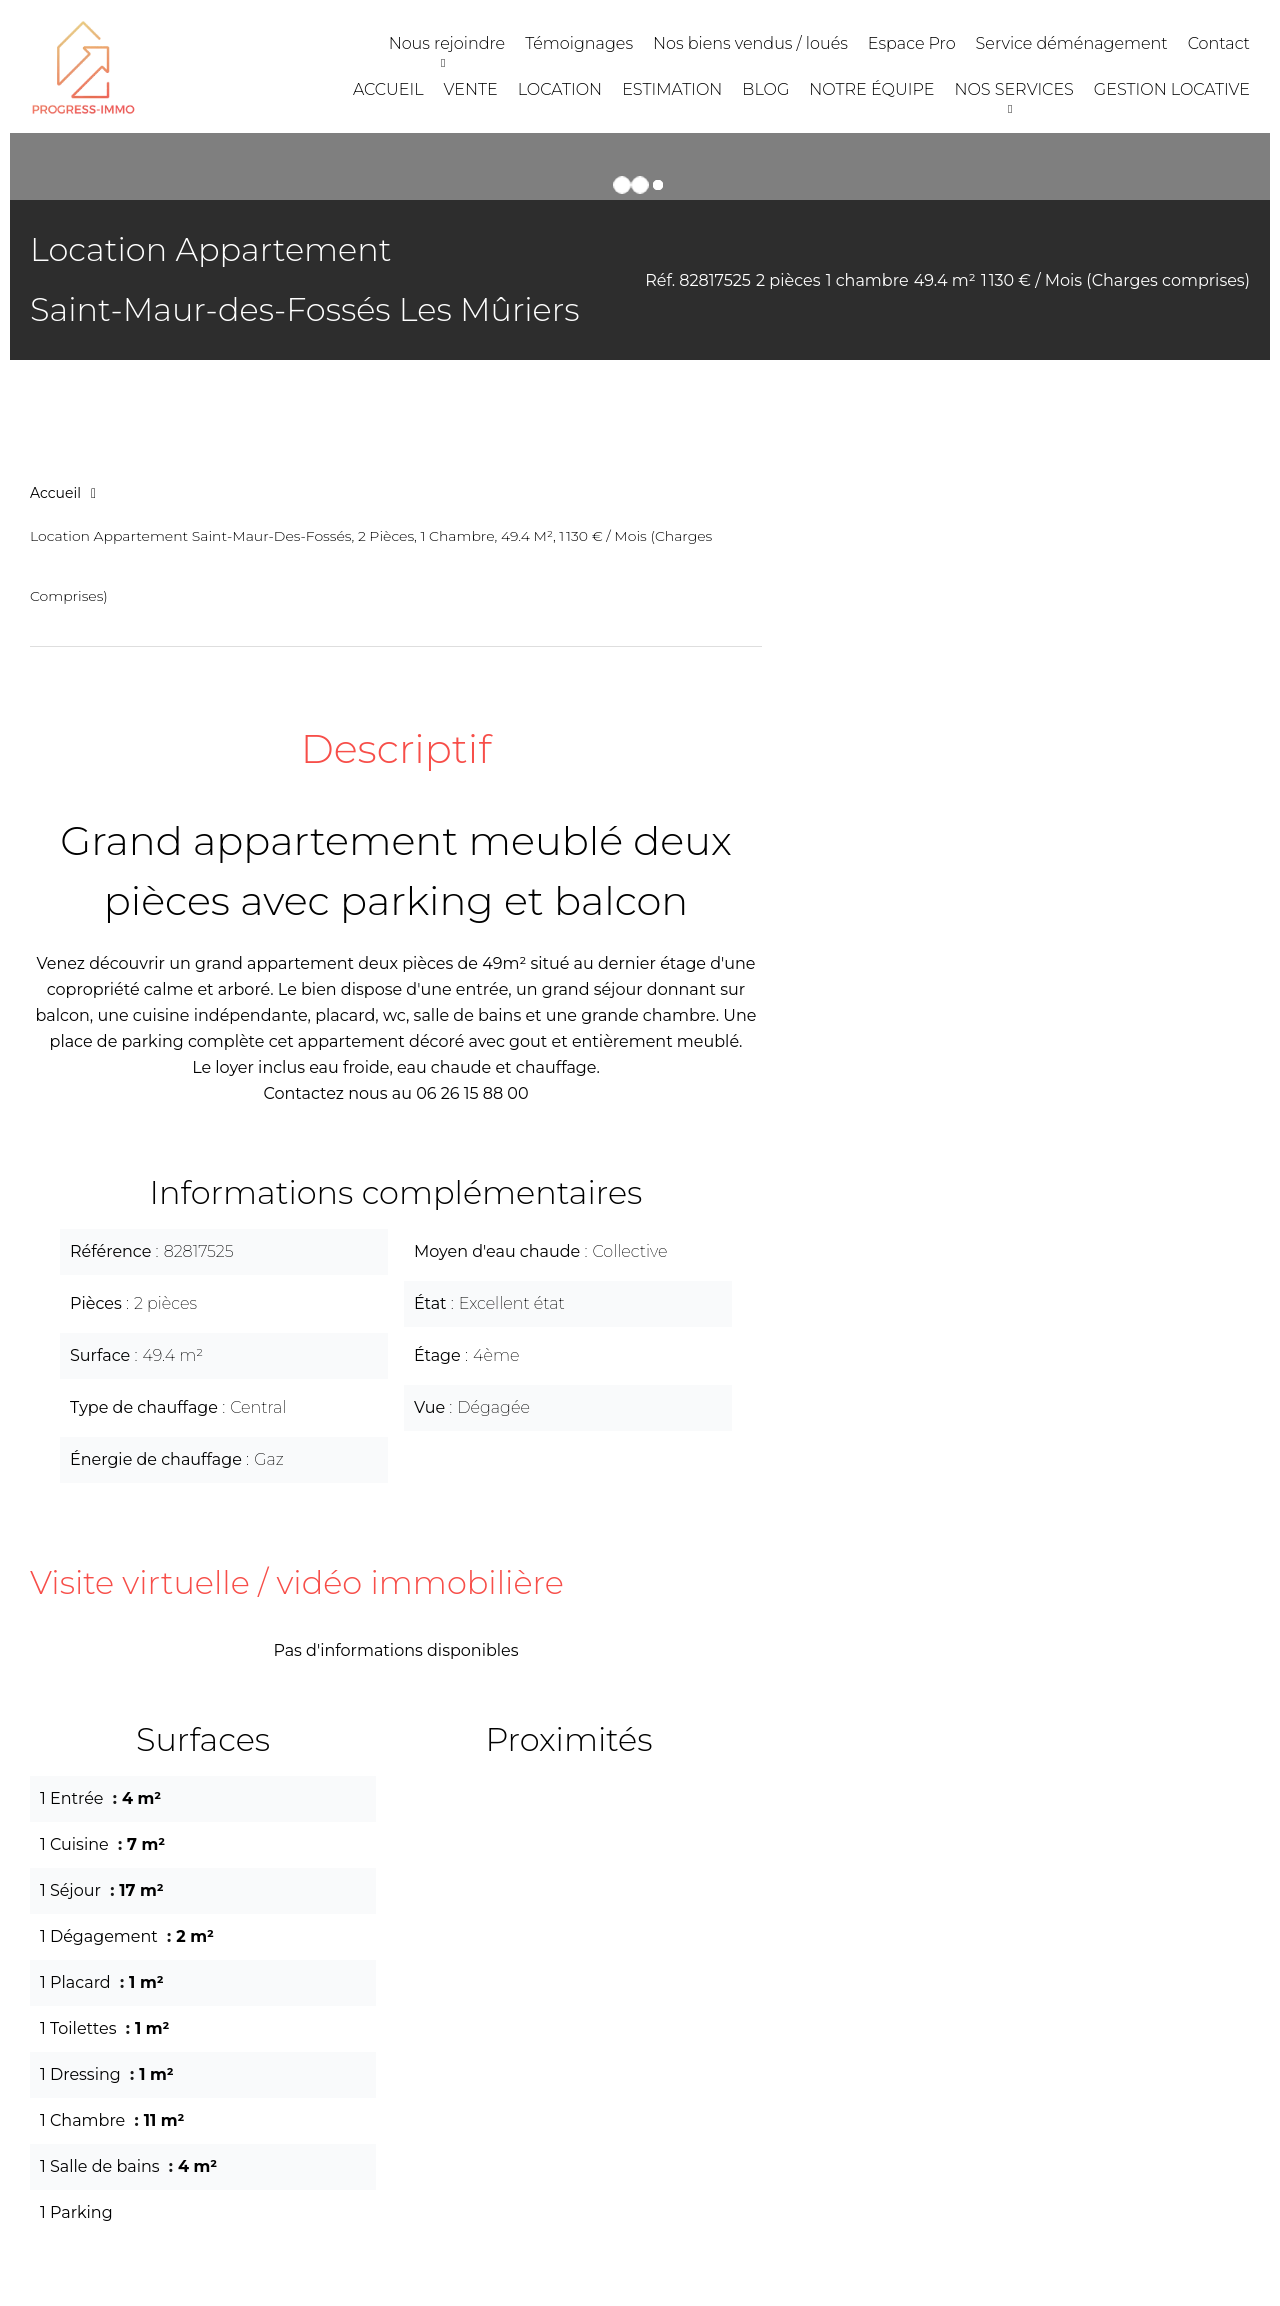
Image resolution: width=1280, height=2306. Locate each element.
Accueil (55, 493)
